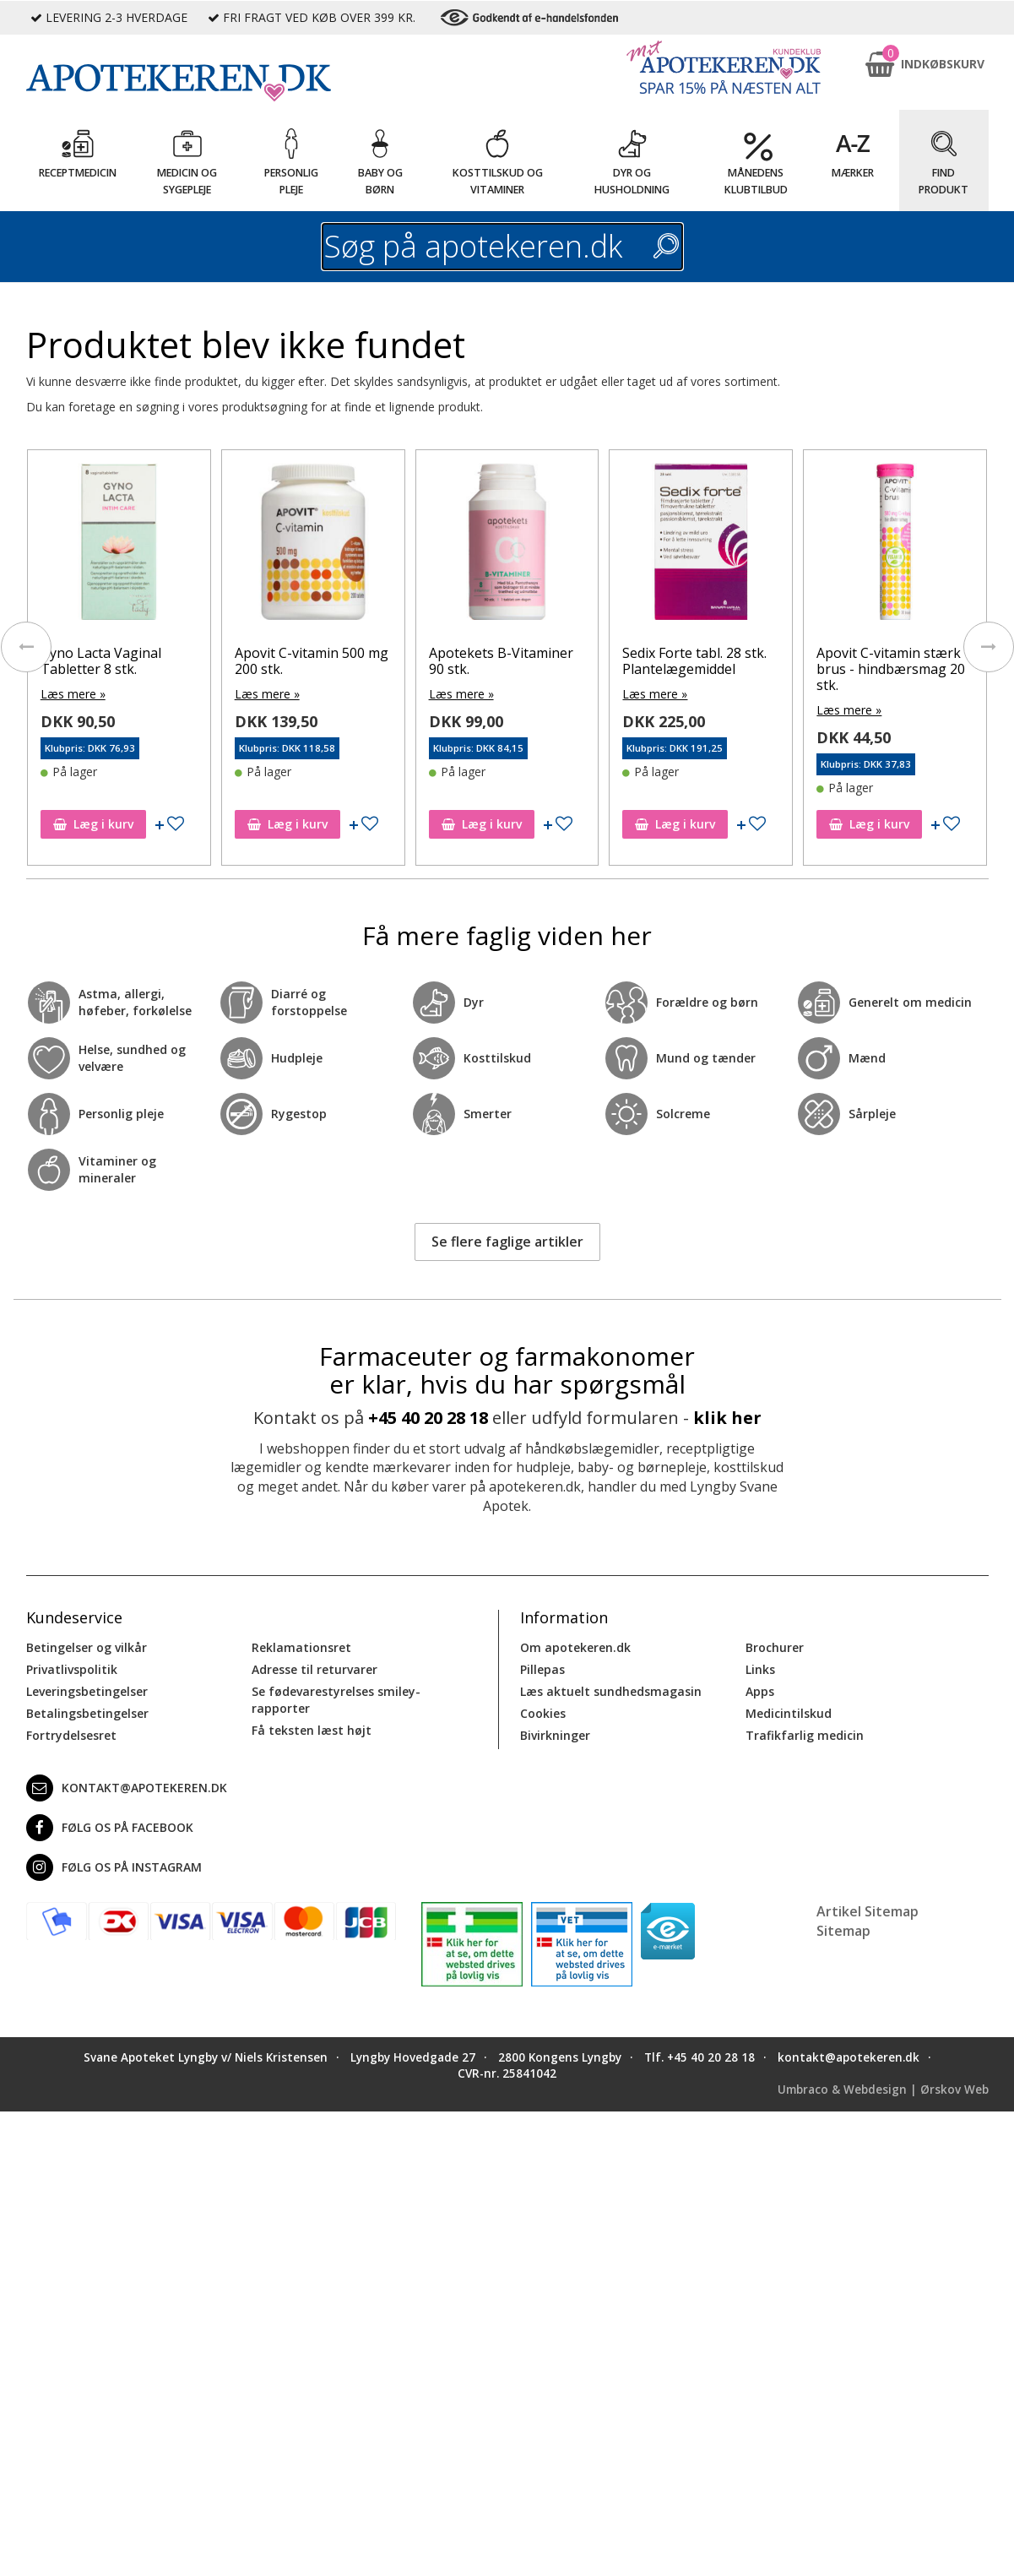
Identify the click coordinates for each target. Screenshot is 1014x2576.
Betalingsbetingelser (87, 1713)
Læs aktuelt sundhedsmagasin (611, 1691)
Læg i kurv (93, 824)
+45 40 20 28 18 (428, 1417)
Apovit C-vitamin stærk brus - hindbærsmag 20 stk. (890, 669)
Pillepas (542, 1669)
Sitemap (843, 1930)
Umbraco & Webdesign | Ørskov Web (883, 2089)
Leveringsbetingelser (87, 1691)
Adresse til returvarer (314, 1669)
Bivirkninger (555, 1735)
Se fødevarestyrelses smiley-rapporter (336, 1699)
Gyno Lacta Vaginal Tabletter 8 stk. (101, 661)
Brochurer (775, 1647)
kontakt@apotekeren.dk (126, 1788)
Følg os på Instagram (114, 1867)
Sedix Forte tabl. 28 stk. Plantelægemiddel (694, 661)
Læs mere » (73, 694)
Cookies (543, 1713)
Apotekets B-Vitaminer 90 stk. (501, 661)
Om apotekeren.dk (575, 1647)
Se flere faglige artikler (507, 1241)
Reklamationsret (301, 1647)
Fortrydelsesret (71, 1735)
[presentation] (26, 647)
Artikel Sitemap (867, 1911)
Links (760, 1669)
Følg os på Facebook (109, 1827)
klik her (727, 1417)
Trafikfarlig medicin (805, 1735)
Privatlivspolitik (71, 1669)
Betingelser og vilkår (86, 1647)
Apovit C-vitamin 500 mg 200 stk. (311, 661)
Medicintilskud (789, 1713)
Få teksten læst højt (311, 1730)
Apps (760, 1691)
